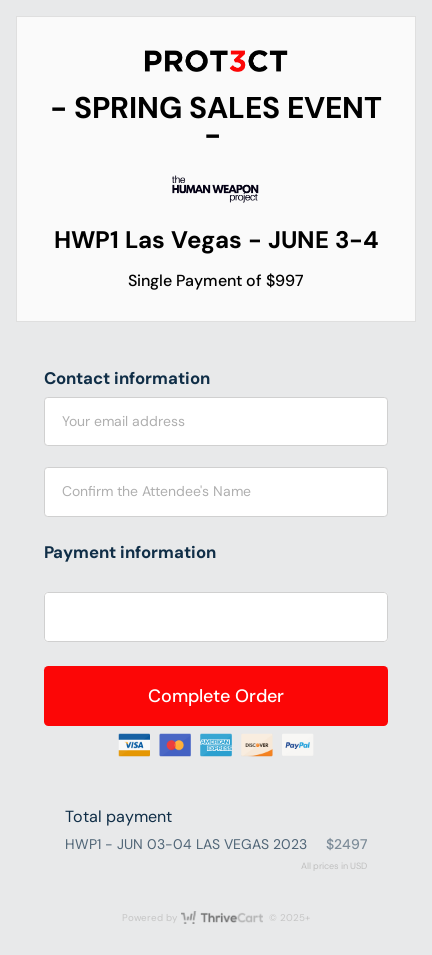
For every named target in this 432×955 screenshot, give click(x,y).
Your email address (123, 421)
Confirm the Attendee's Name (156, 491)
